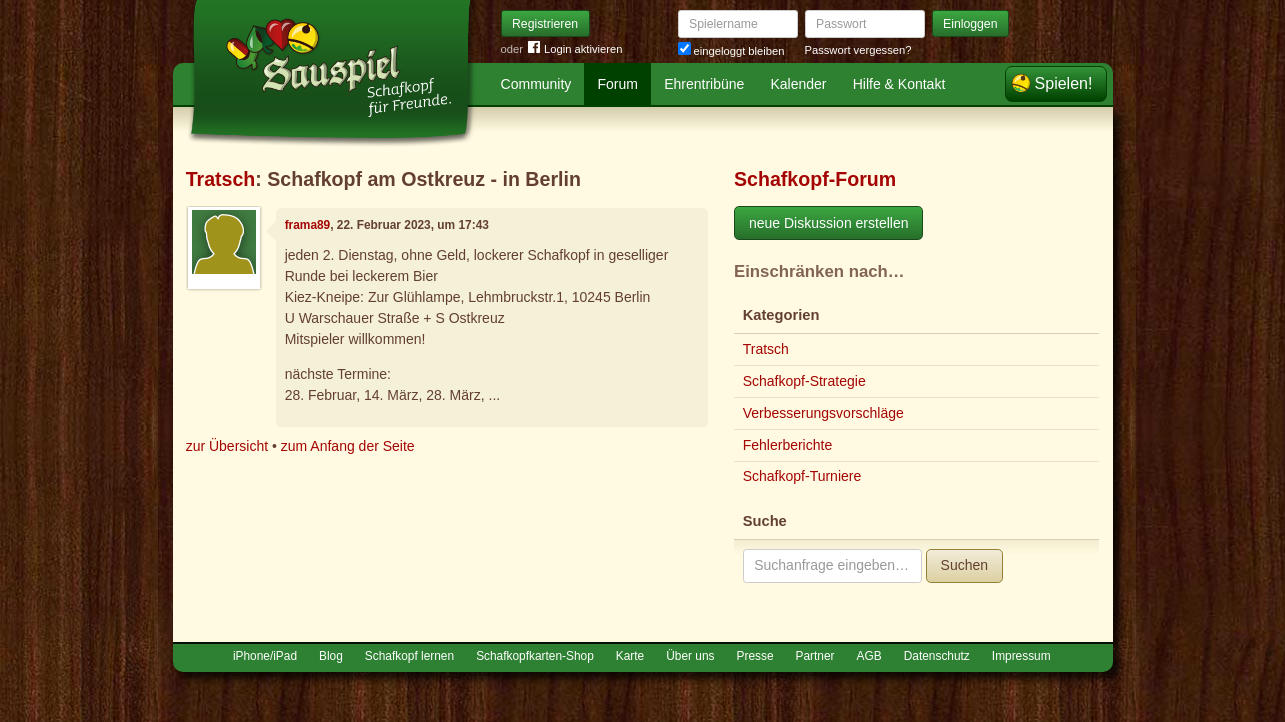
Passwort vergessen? (858, 50)
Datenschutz (937, 656)
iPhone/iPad (265, 656)
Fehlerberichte (788, 445)
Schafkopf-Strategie (804, 381)
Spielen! (1064, 83)
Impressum (1021, 656)
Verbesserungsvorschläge (823, 413)
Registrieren (545, 24)
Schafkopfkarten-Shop (535, 656)
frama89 (308, 225)
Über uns (690, 656)
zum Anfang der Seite (348, 446)
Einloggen (970, 24)
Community (536, 84)
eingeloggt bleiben (731, 51)
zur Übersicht (227, 446)
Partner (815, 656)
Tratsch (221, 179)
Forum (618, 84)
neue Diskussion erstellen (829, 223)
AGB (869, 656)
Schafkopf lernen (409, 656)
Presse (755, 656)
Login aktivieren (575, 49)
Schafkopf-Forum (815, 179)
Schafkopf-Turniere (802, 476)
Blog (331, 656)
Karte (630, 656)
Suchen (964, 565)
